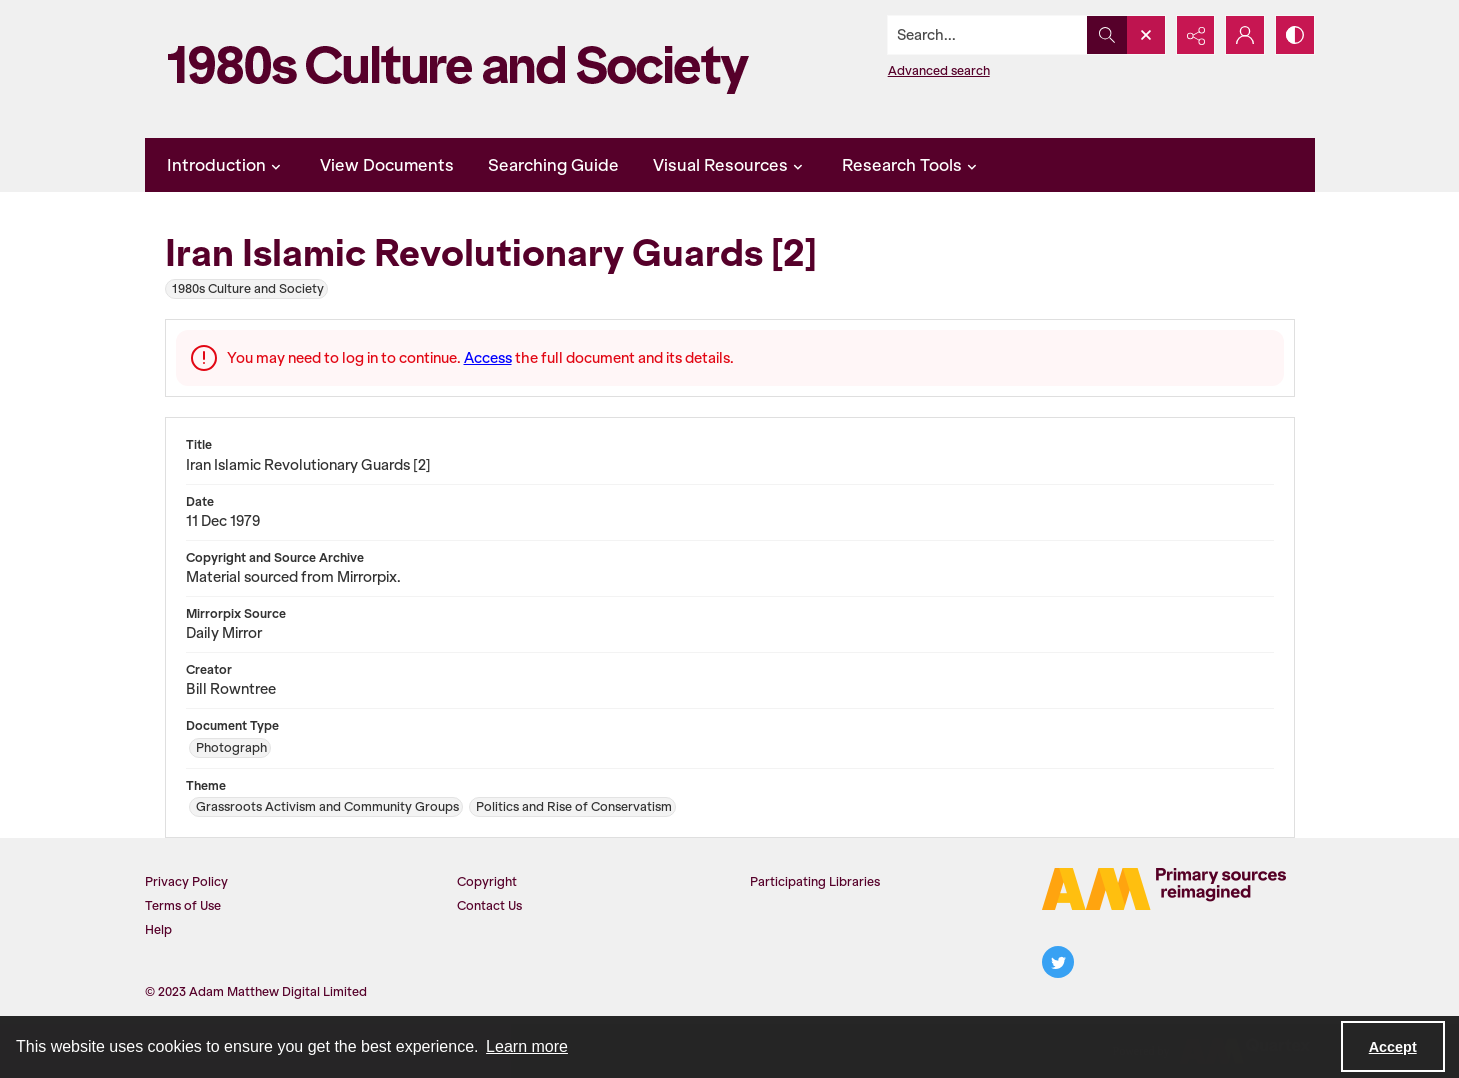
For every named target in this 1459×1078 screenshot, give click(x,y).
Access (488, 358)
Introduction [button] (226, 165)
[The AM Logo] (1164, 889)
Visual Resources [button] (730, 165)
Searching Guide (553, 165)
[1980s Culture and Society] (465, 69)
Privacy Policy (186, 881)
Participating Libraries (815, 881)
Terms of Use (183, 905)
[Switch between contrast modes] (1295, 35)
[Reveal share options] (1195, 35)
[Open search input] (1145, 35)
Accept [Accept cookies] (1393, 1047)
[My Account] (1245, 35)
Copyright (487, 881)
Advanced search (938, 70)
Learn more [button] (527, 1046)
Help (158, 929)
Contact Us (489, 905)
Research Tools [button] (912, 165)
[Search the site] (986, 35)
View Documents (387, 165)
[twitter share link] (1058, 962)
